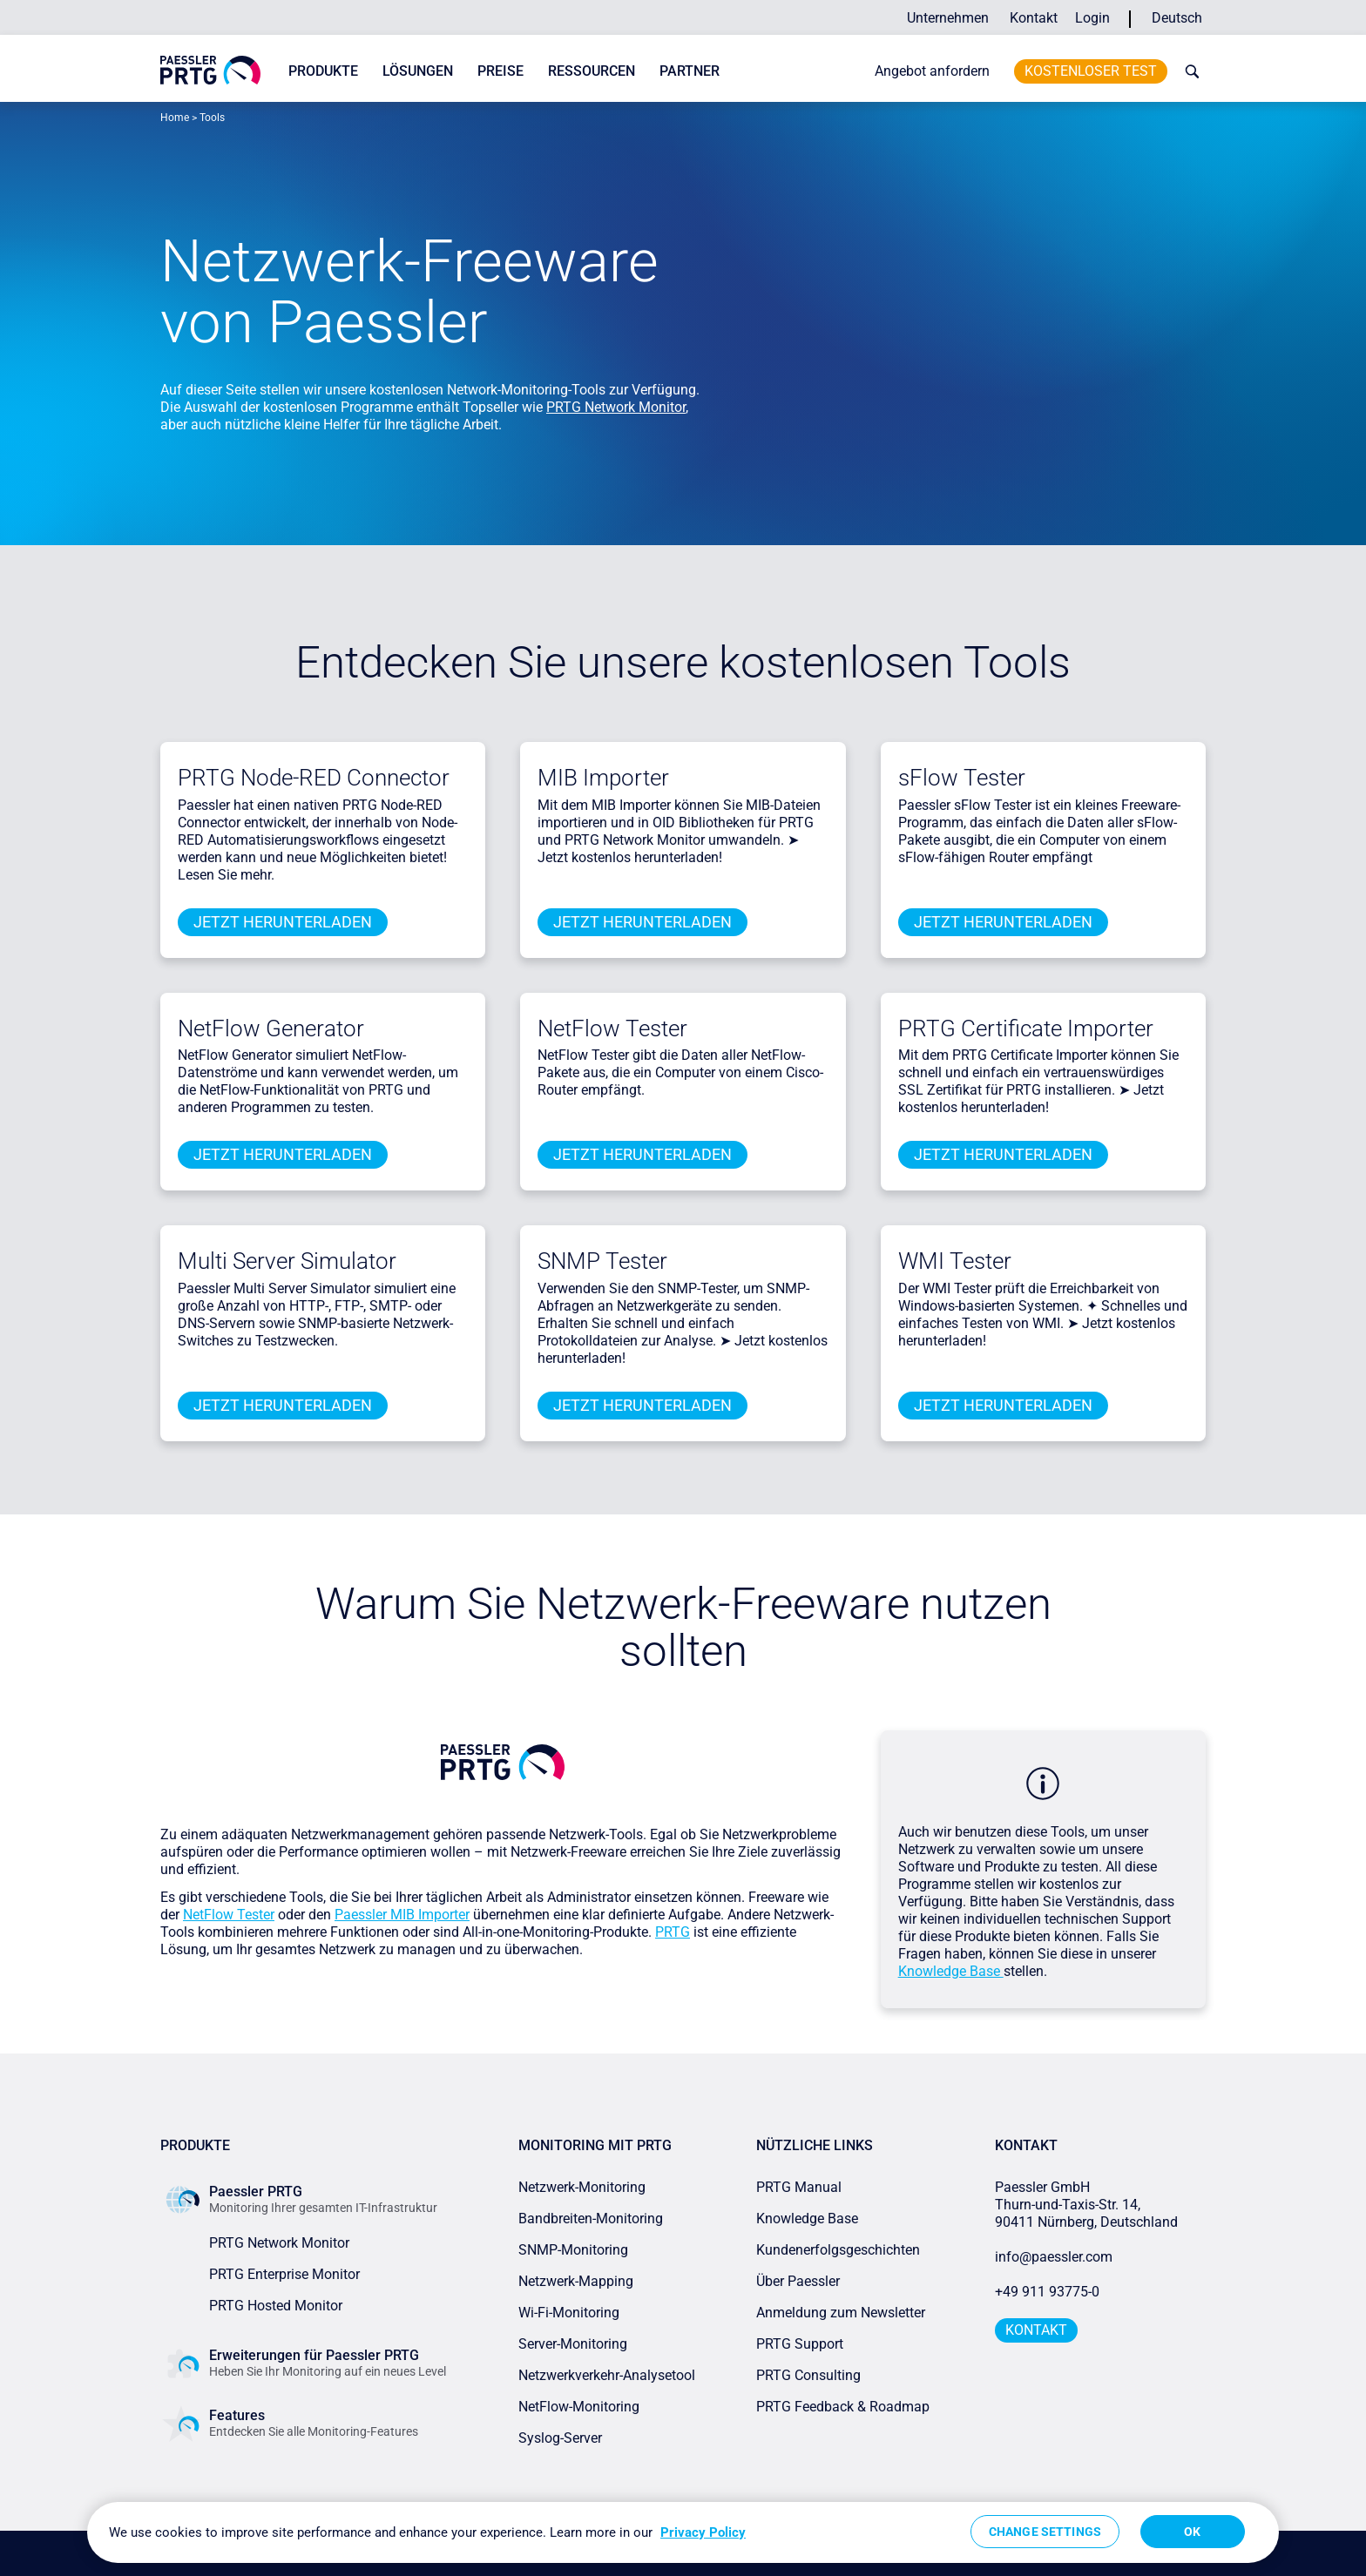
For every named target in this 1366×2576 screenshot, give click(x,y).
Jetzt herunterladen (282, 922)
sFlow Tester (961, 778)
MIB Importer (603, 778)
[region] (683, 2532)
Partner (689, 71)
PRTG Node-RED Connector (314, 778)
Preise (500, 71)
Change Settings (1045, 2532)
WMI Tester (954, 1261)
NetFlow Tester (612, 1028)
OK (1192, 2532)
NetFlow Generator (271, 1028)
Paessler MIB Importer (402, 1914)
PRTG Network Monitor (616, 407)
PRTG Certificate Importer (1025, 1028)
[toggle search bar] (1188, 71)
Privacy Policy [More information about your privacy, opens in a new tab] (703, 2532)
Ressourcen (591, 71)
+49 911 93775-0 (1047, 2291)
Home (174, 117)
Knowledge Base (951, 1971)
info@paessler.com (1053, 2257)
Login (1092, 18)
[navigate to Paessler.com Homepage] (210, 70)
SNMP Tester (602, 1261)
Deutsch (1177, 18)
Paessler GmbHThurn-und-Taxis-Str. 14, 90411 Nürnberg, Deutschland (1086, 2204)
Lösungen (417, 71)
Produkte (323, 71)
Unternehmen (948, 18)
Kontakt (1034, 18)
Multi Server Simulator (287, 1261)
